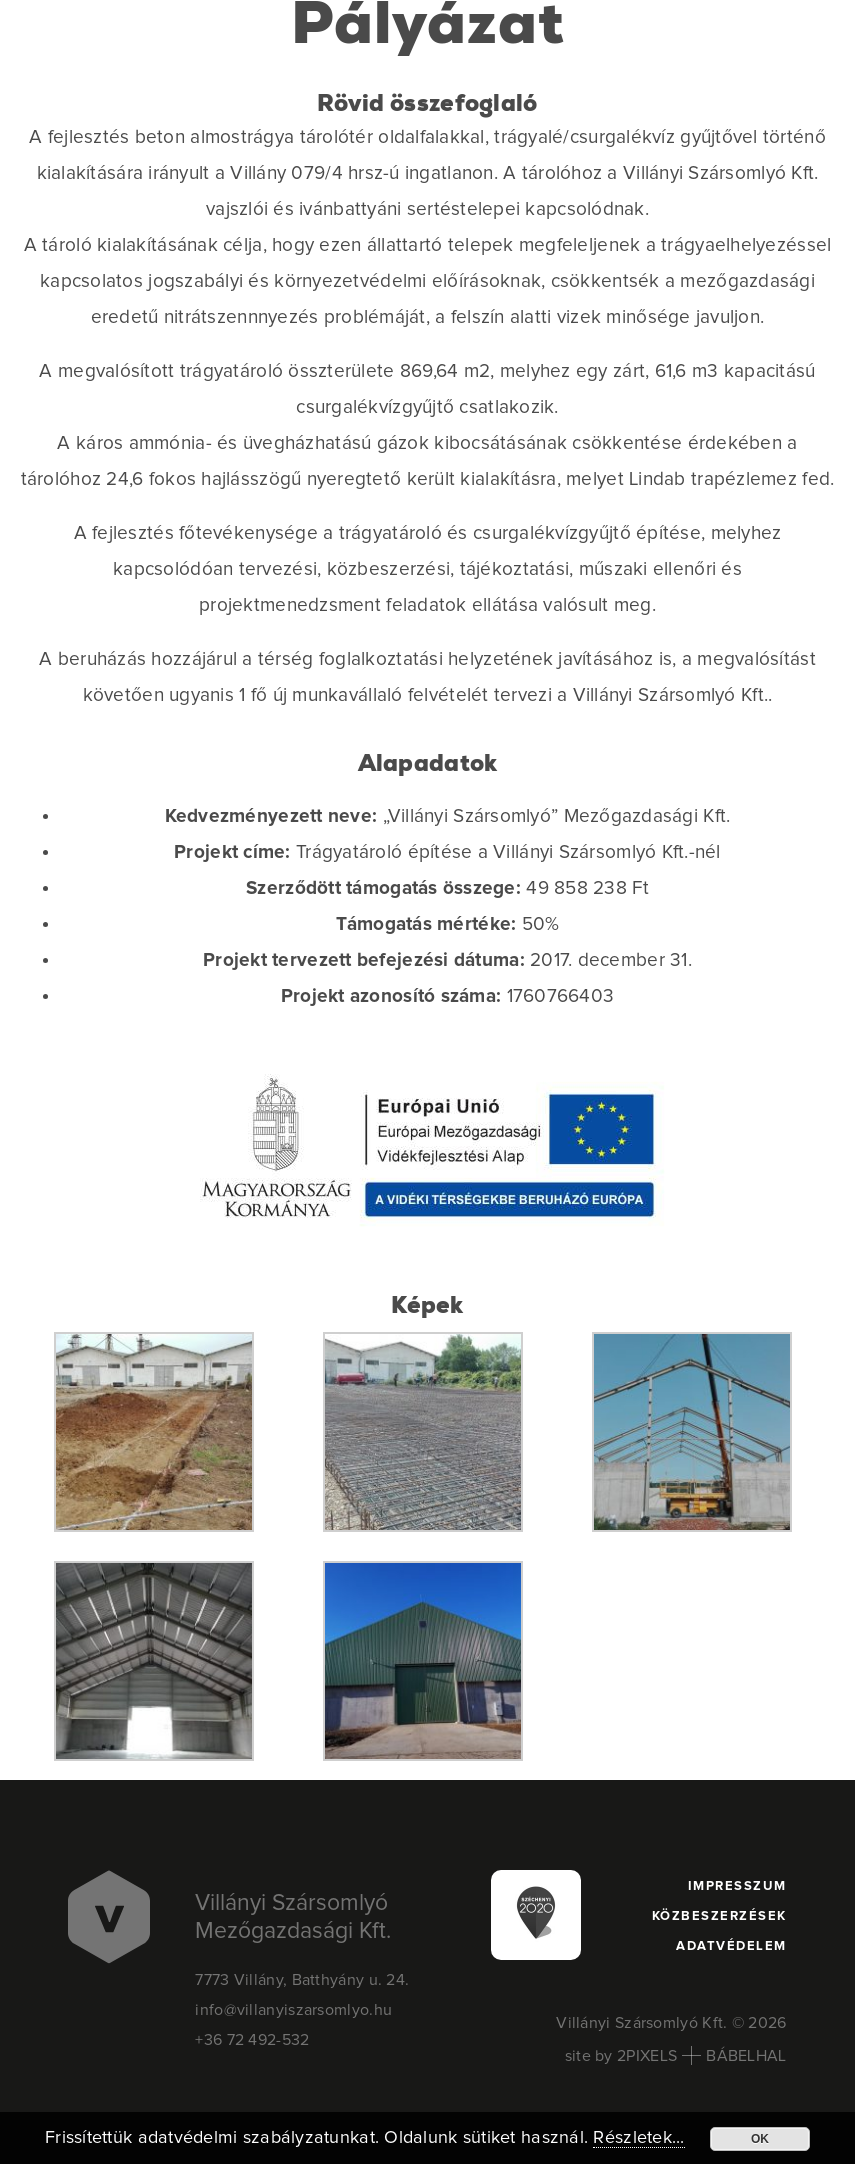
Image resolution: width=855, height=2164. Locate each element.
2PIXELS (647, 2056)
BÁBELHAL (746, 2056)
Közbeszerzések (719, 1916)
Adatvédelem (731, 1946)
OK (760, 2139)
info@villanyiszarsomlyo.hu (293, 2010)
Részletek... (638, 2138)
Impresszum (737, 1886)
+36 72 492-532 (252, 2040)
